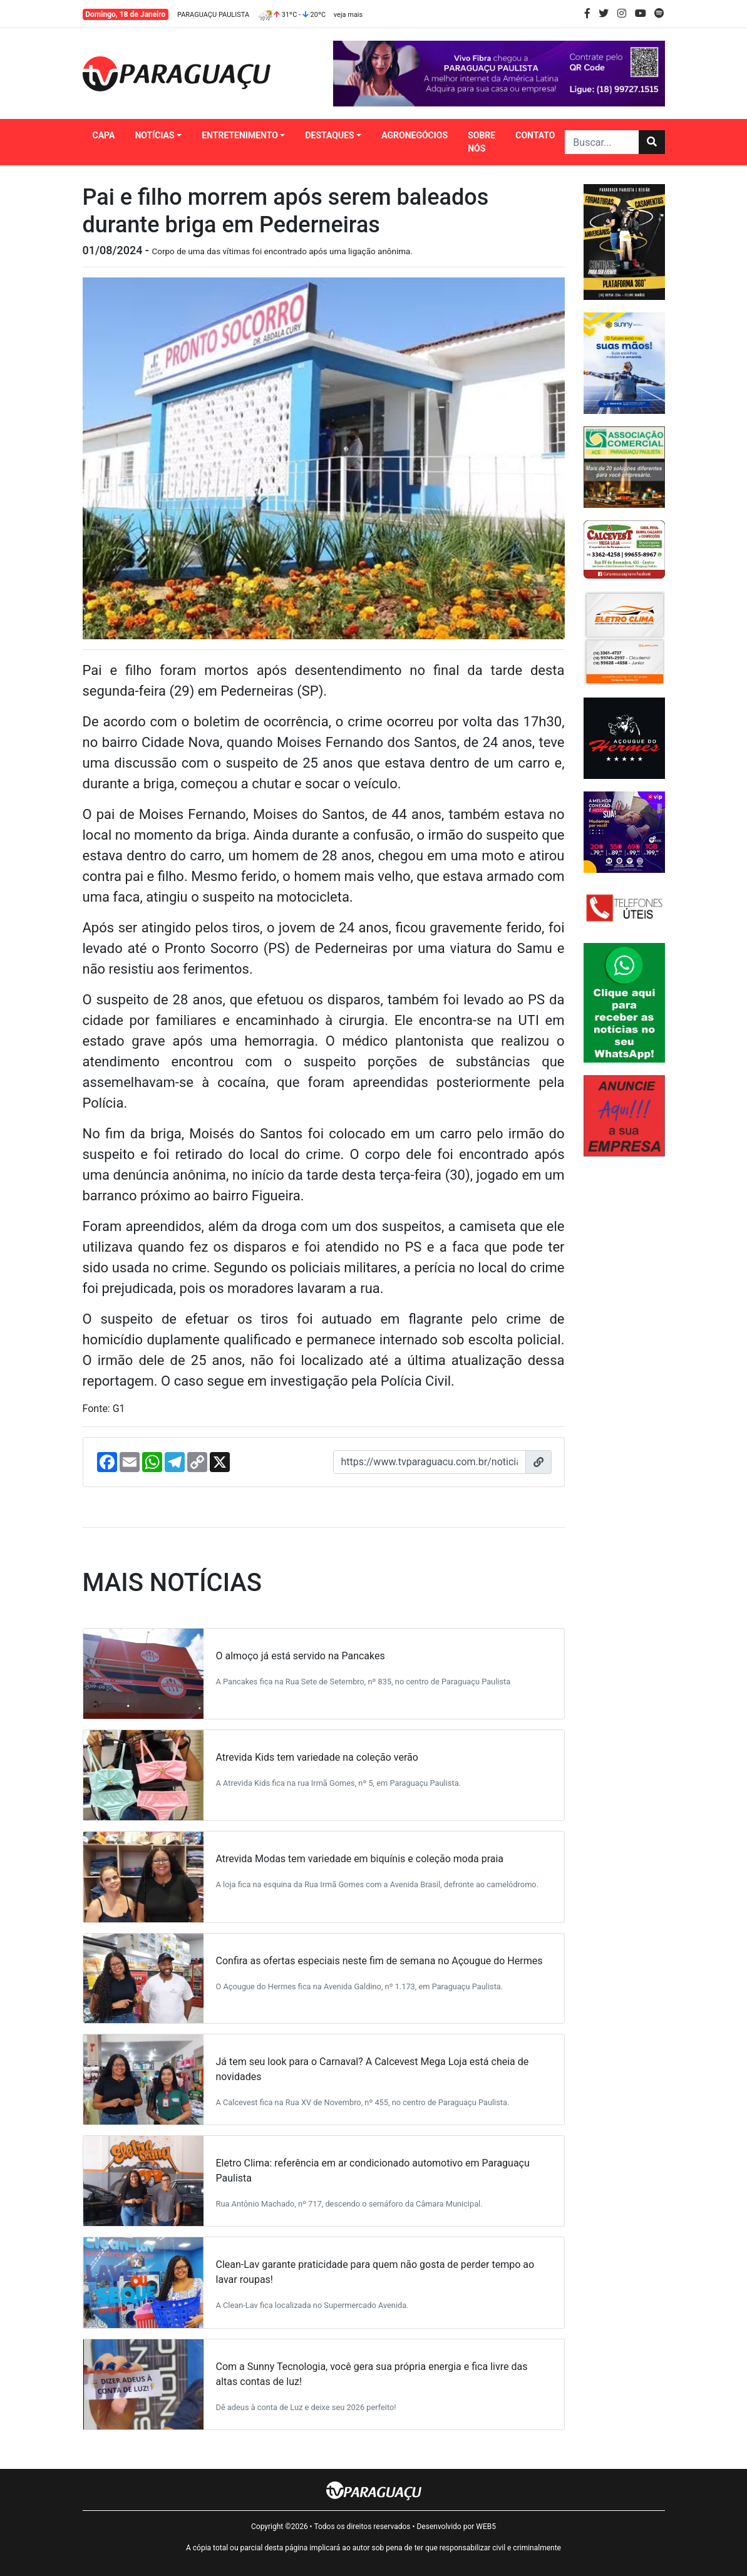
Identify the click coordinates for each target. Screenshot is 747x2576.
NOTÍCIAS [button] (154, 135)
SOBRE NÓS (481, 141)
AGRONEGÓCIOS (414, 135)
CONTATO (535, 135)
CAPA (104, 135)
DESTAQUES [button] (329, 135)
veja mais (348, 15)
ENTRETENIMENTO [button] (240, 135)
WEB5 (486, 2526)
